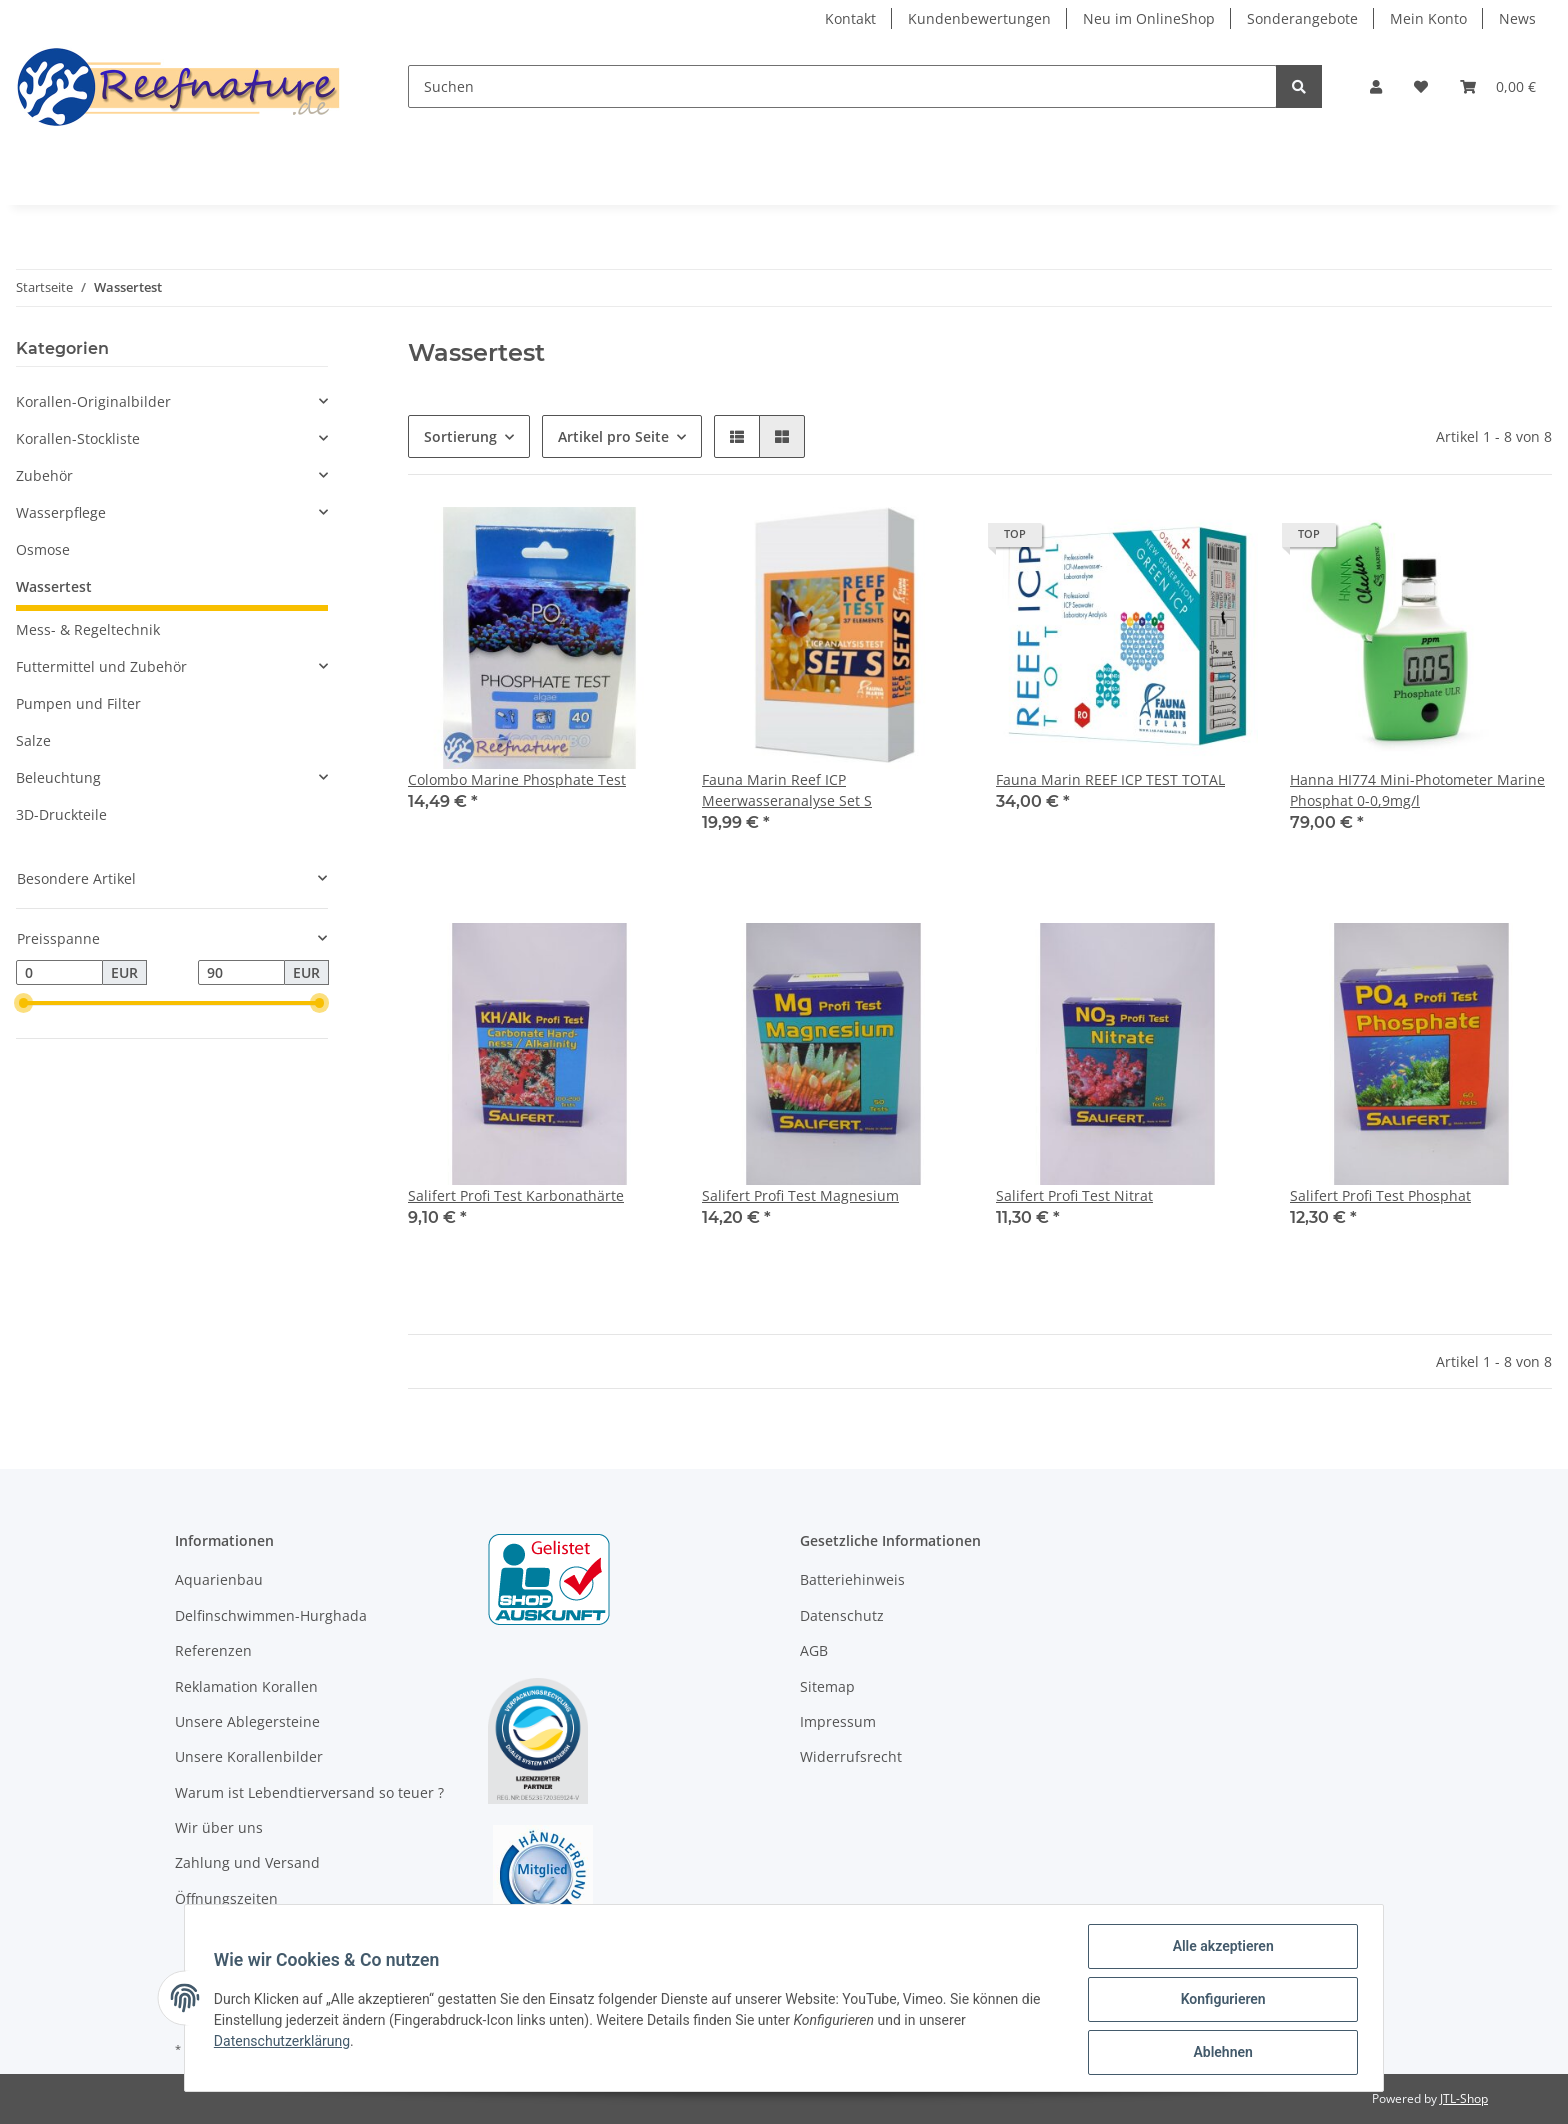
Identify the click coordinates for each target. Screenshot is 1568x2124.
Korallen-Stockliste (78, 438)
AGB (814, 1650)
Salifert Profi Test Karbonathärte (516, 1195)
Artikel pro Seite (613, 436)
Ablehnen (1219, 2053)
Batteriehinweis (852, 1579)
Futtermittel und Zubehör (101, 666)
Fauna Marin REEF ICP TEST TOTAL (1110, 779)
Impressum (838, 1721)
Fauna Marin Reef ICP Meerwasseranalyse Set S (787, 790)
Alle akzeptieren (1219, 1949)
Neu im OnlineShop (1149, 18)
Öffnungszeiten (226, 1898)
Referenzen (213, 1650)
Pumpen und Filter (78, 703)
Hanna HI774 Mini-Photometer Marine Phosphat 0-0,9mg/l (1417, 790)
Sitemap (827, 1686)
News (1517, 18)
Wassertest (54, 586)
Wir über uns (219, 1827)
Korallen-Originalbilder (93, 401)
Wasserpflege (61, 512)
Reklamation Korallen (246, 1686)
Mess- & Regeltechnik (88, 629)
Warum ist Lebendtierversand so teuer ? (309, 1792)
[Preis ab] (59, 973)
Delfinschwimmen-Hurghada (271, 1615)
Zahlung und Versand (247, 1862)
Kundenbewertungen (979, 18)
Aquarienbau (219, 1579)
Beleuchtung (58, 777)
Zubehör (44, 475)
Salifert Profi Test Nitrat (1074, 1195)
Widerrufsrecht (851, 1756)
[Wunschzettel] (1421, 86)
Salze (33, 740)
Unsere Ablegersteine (247, 1721)
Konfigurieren (1219, 2001)
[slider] (24, 1004)
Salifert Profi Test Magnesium (800, 1195)
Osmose (43, 549)
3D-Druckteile (61, 814)
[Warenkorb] (1498, 86)
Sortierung (460, 436)
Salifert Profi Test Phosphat (1380, 1195)
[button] (1376, 86)
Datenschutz (842, 1615)
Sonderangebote (1302, 18)
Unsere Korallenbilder (249, 1756)
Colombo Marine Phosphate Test (517, 779)
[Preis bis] (241, 973)
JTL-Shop (1464, 2098)
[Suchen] (842, 86)
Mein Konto (1428, 18)
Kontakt (850, 18)
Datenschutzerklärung (285, 2043)
